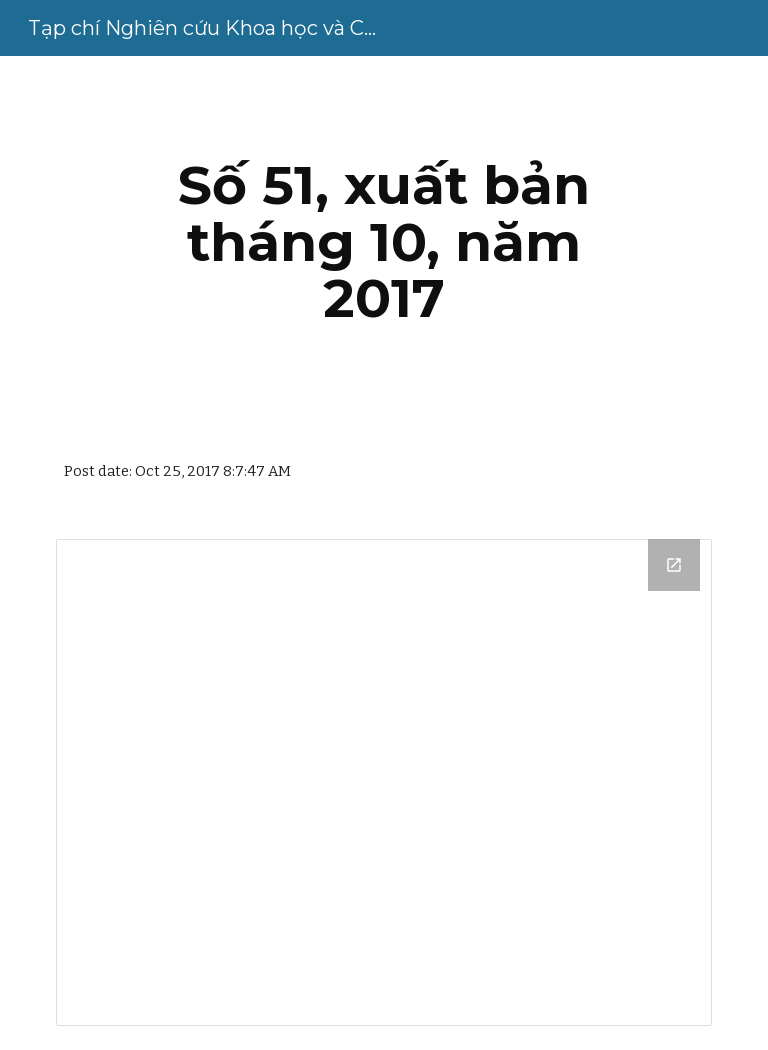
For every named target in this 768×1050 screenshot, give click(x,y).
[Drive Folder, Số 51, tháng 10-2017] (383, 782)
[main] (383, 242)
